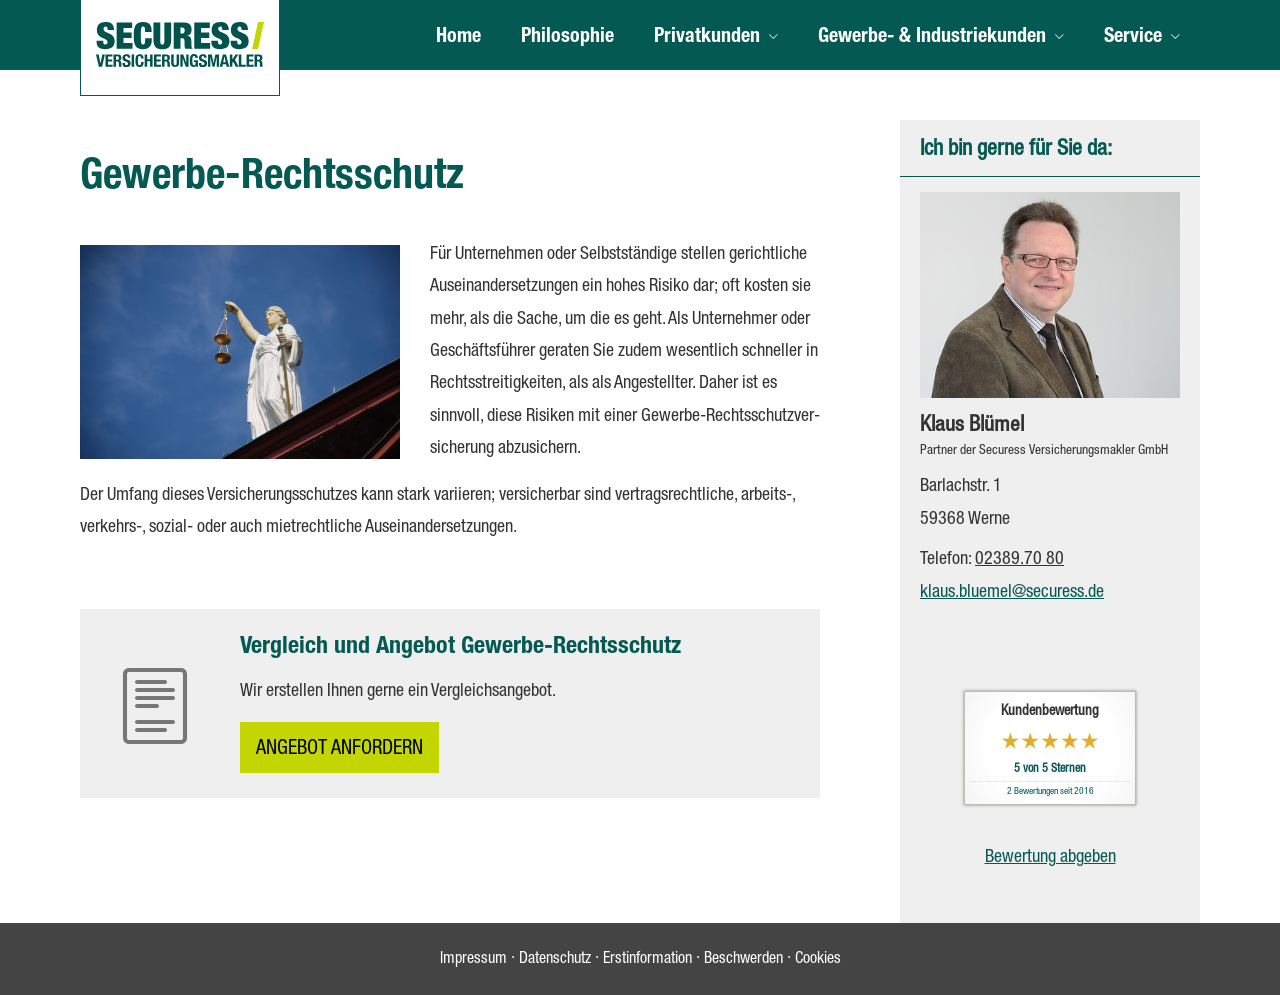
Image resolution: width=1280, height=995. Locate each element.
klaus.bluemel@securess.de (1012, 593)
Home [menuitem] (458, 38)
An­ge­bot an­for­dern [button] (339, 750)
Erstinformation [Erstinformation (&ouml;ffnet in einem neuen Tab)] (647, 960)
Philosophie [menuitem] (567, 38)
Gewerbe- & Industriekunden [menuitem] (932, 38)
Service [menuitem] (1133, 38)
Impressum (473, 960)
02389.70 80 (1019, 560)
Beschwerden (743, 960)
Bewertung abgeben (1050, 858)
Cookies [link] (818, 960)
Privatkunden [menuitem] (707, 38)
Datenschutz (555, 960)
